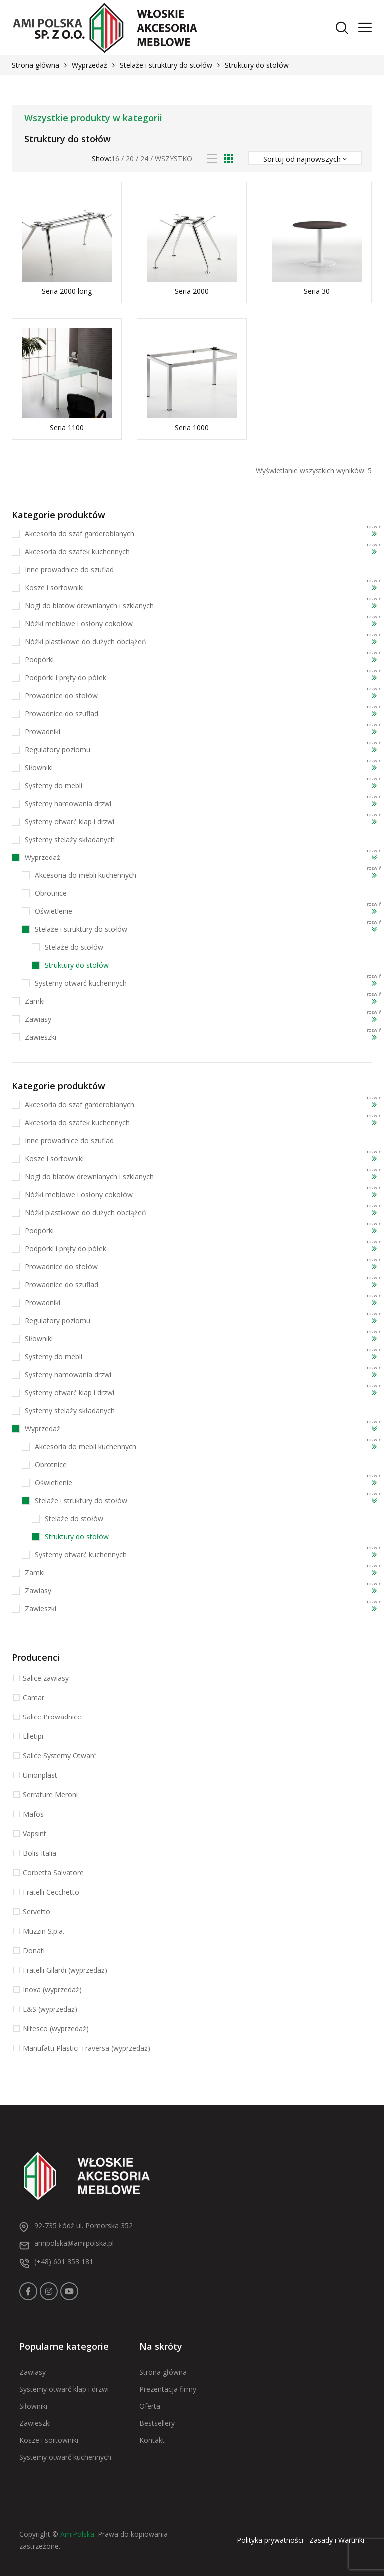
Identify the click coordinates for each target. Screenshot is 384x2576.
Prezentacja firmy (168, 2389)
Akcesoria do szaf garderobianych (79, 533)
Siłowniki (39, 767)
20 (130, 158)
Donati (34, 1950)
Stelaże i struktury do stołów (166, 65)
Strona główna (36, 65)
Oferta (150, 2406)
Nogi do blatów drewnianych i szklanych (89, 605)
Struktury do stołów (77, 965)
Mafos (33, 1814)
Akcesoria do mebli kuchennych (85, 875)
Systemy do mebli (53, 785)
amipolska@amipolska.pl (74, 2243)
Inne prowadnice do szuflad (69, 569)
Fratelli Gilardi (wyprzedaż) (65, 1970)
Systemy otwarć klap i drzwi (69, 821)
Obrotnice (51, 893)
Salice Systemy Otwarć (59, 1755)
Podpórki (39, 659)
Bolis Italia (39, 1853)
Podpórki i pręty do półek (65, 677)
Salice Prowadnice (52, 1716)
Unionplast (40, 1775)
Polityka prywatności (270, 2540)
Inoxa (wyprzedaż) (52, 1989)
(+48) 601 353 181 (64, 2261)
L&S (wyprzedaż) (50, 2009)
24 (144, 158)
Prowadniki (42, 731)
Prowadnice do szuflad (61, 713)
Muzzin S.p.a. (43, 1931)
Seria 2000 (192, 291)
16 (116, 158)
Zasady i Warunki (337, 2540)
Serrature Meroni (50, 1794)
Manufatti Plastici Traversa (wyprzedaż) (86, 2048)
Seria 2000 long (67, 291)
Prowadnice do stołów (61, 695)
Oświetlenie (53, 911)
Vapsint (34, 1833)
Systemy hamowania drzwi (68, 803)
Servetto (36, 1911)
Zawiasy (38, 1019)
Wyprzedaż (90, 65)
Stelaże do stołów (74, 947)
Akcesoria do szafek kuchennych (77, 551)
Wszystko (173, 158)
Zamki (35, 1001)
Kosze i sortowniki (54, 587)
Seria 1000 (192, 427)
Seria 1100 (67, 427)
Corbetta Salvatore (53, 1872)
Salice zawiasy (46, 1678)
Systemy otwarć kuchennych (81, 983)
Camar (33, 1697)
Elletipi (33, 1736)
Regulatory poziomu (57, 749)
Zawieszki (40, 1037)
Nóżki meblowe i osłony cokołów (79, 623)
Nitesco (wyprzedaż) (56, 2028)
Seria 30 (317, 291)
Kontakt (152, 2440)
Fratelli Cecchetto (51, 1892)
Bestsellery (157, 2423)
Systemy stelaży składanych (70, 839)
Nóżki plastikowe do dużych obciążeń (85, 641)
